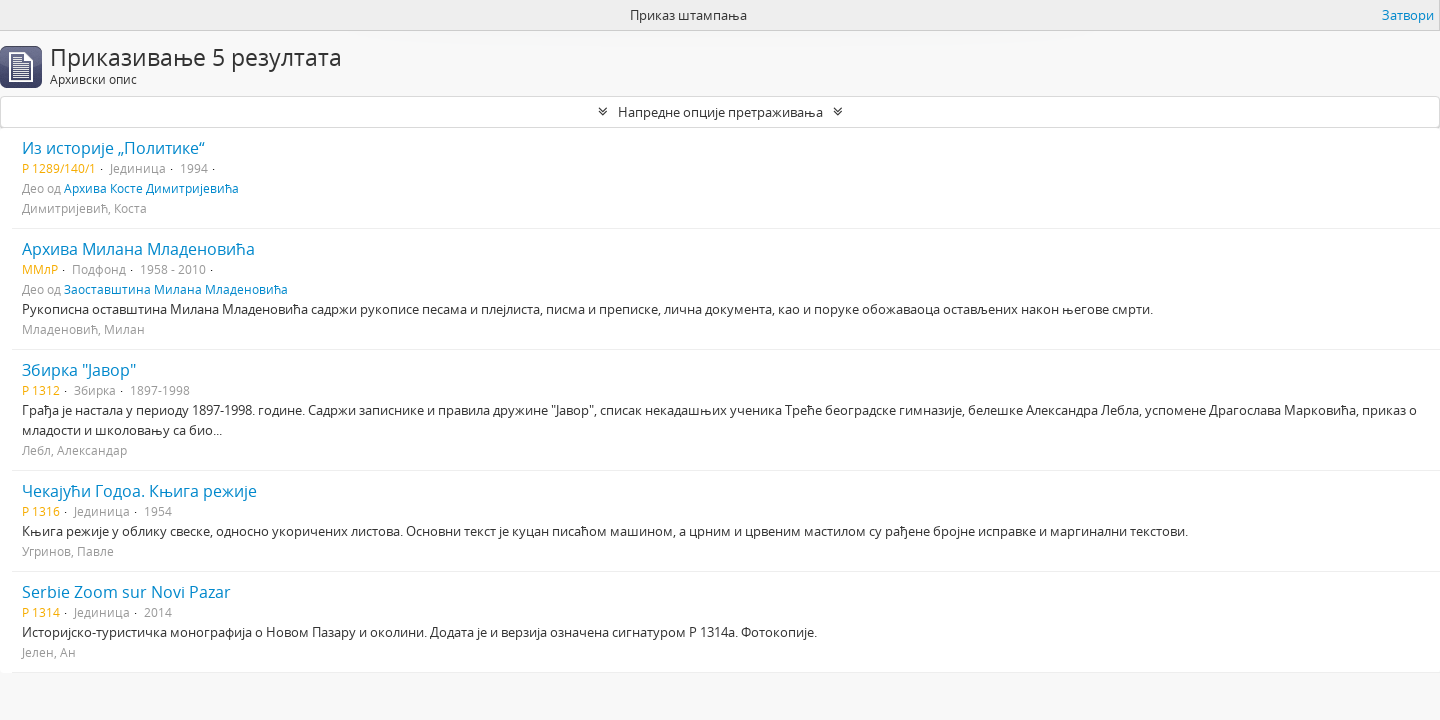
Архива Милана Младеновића (138, 249)
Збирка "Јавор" (79, 370)
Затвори (1408, 15)
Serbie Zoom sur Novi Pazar (126, 592)
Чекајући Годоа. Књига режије (139, 491)
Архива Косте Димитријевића (151, 188)
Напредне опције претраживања (720, 112)
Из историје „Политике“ (113, 148)
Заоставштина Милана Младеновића (176, 289)
